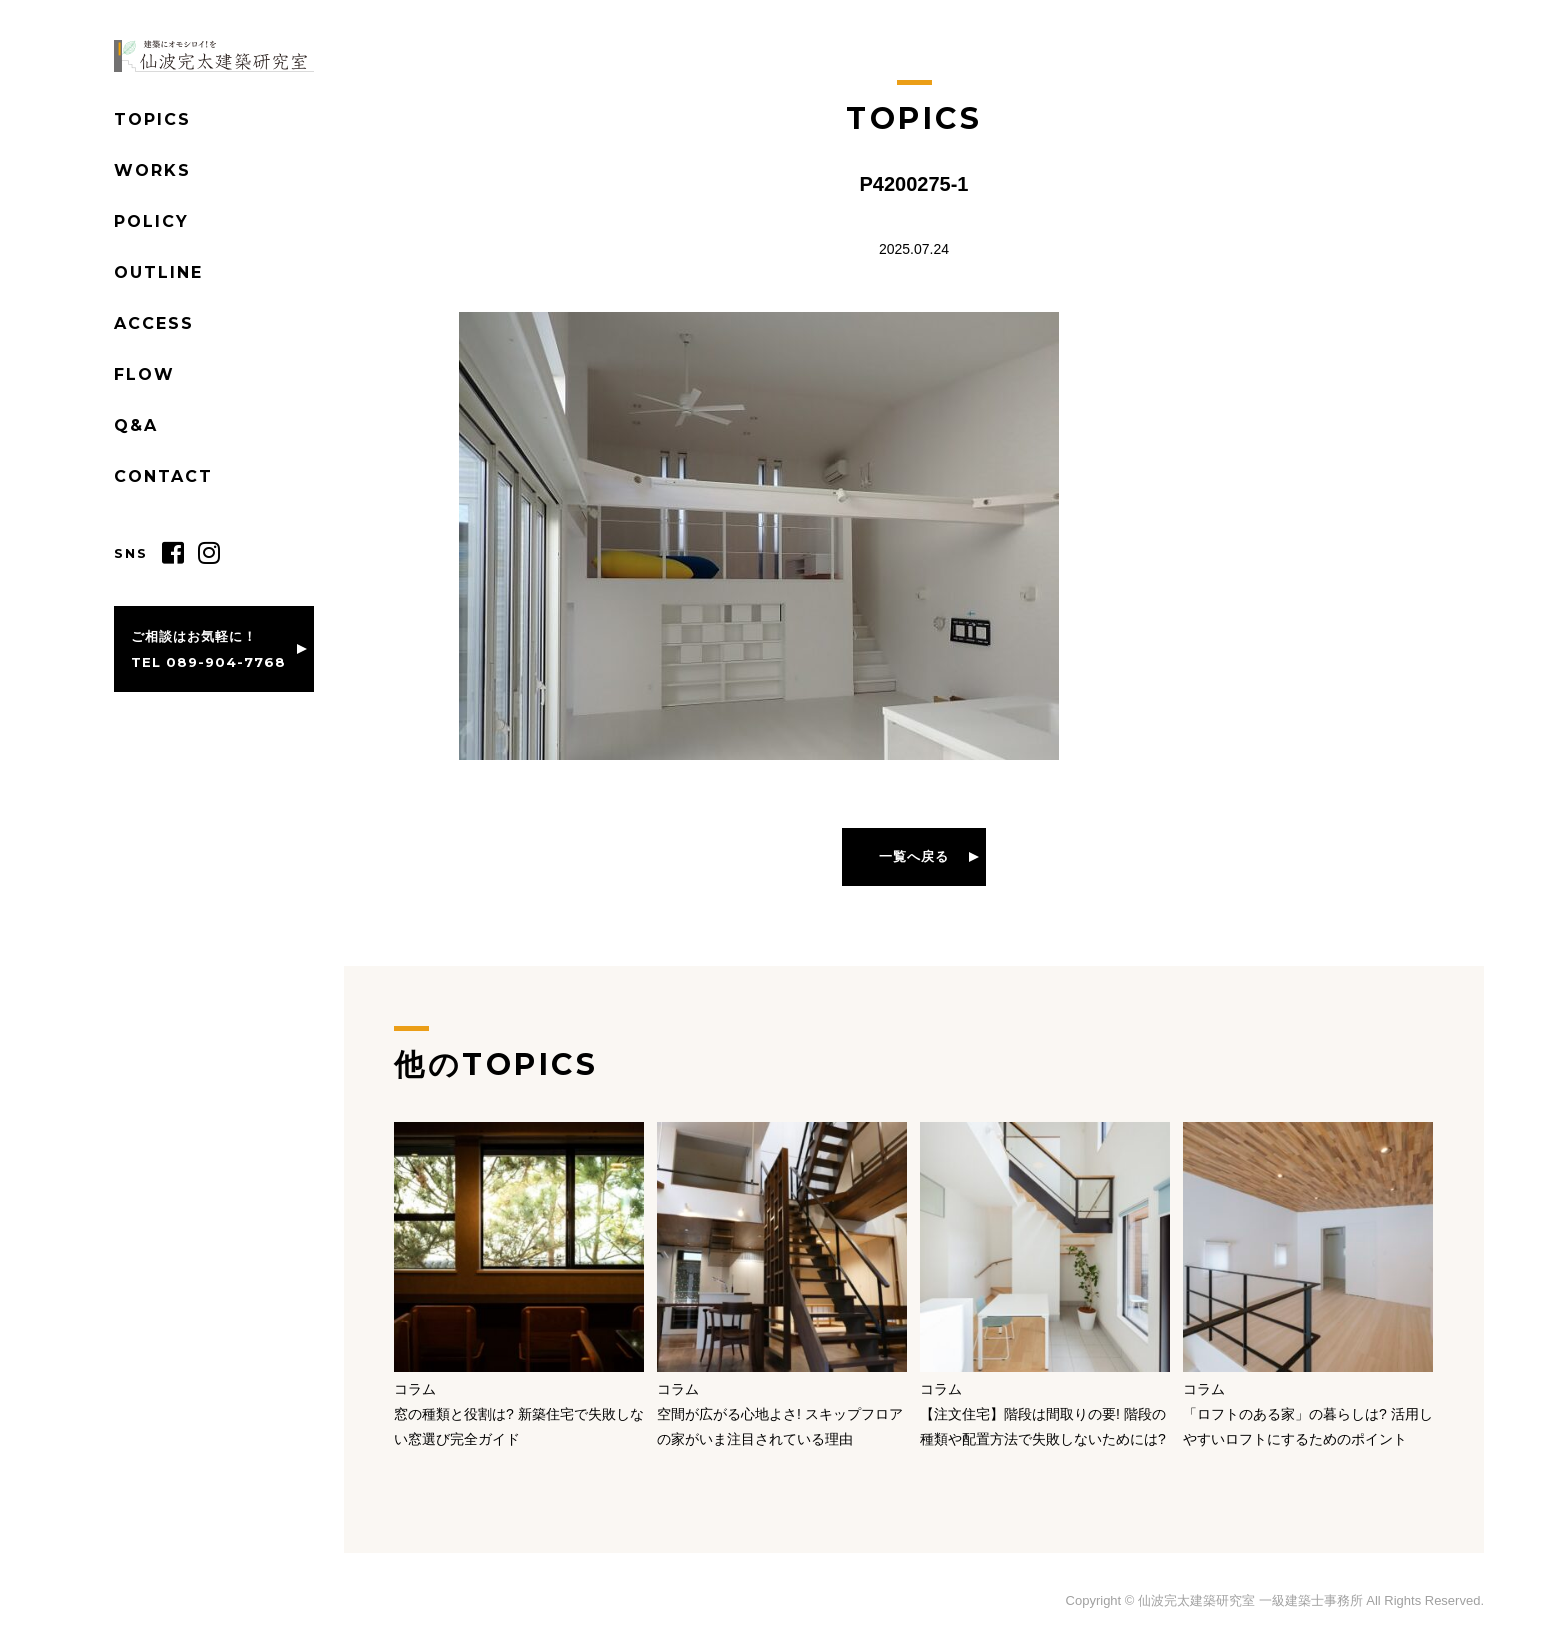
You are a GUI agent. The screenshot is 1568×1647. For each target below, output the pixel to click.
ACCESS (154, 323)
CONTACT (163, 476)
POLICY (151, 221)
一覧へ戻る (914, 856)
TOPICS (152, 119)
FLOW (144, 374)
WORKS (152, 170)
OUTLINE (158, 272)
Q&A (136, 425)
